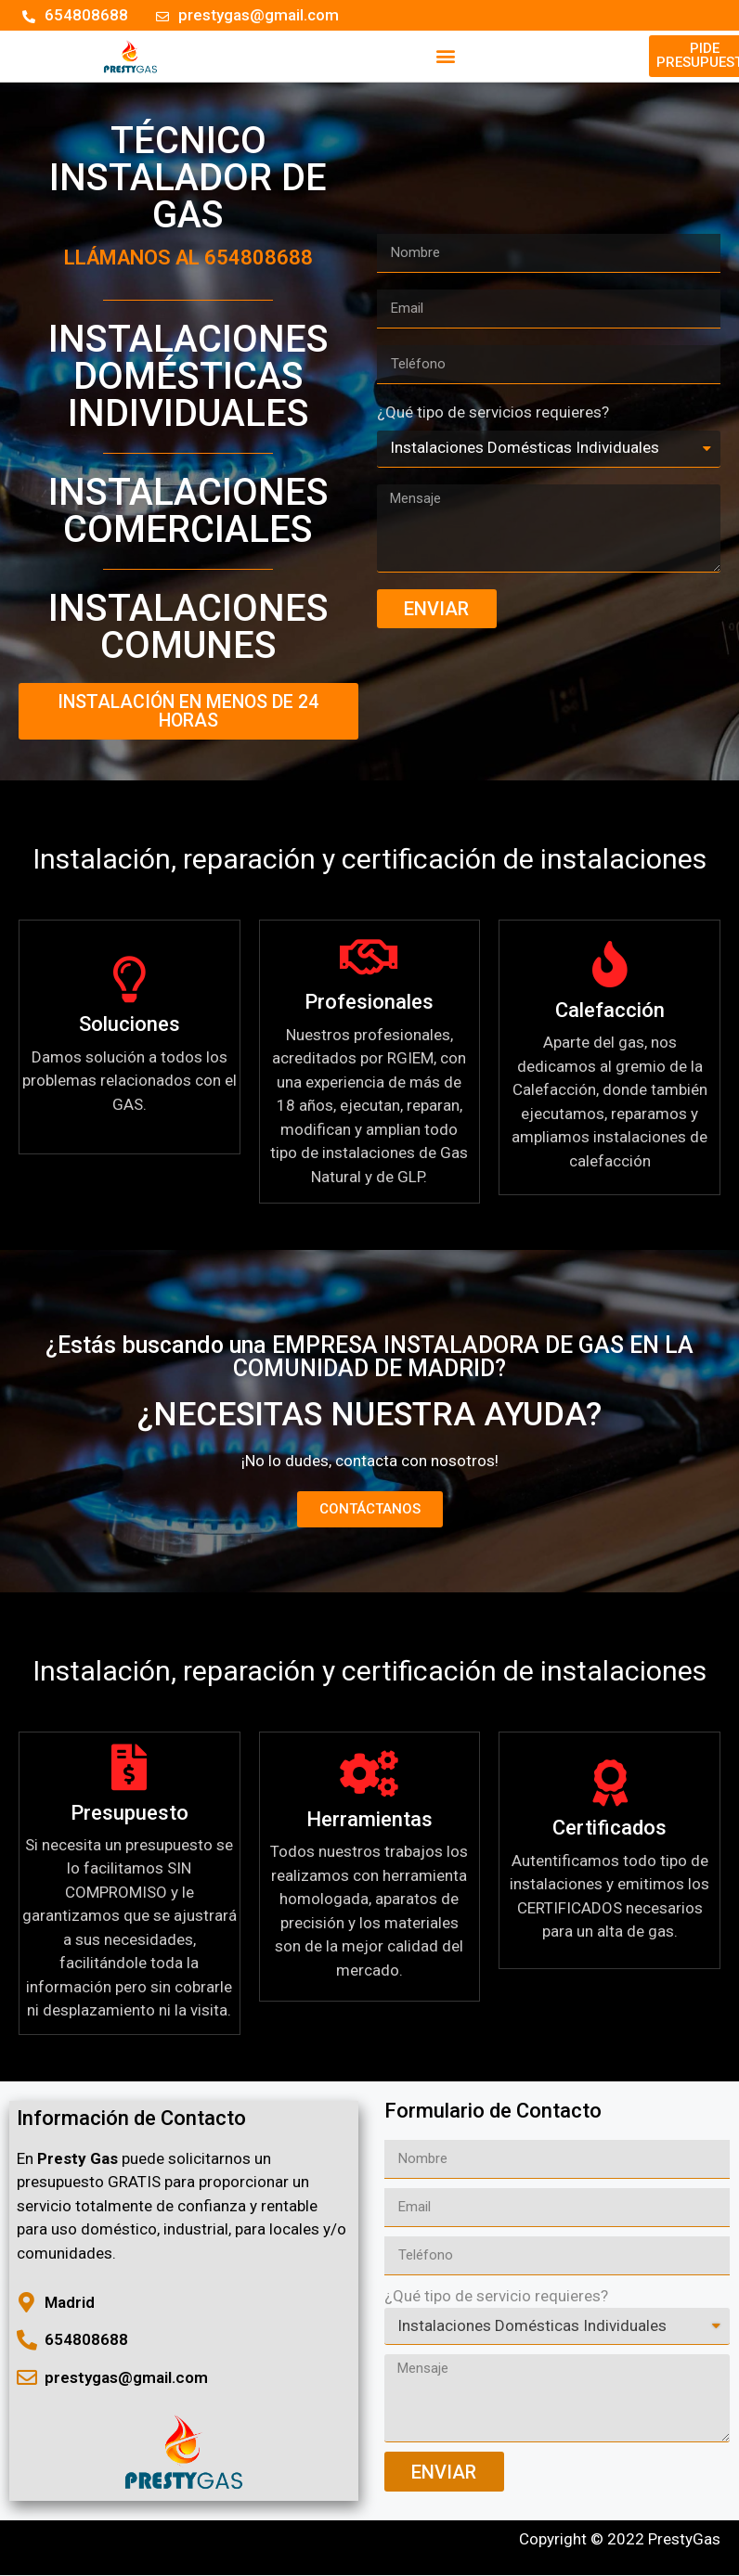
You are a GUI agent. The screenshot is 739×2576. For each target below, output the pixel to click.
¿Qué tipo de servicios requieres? (493, 417)
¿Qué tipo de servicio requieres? (496, 2303)
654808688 (258, 261)
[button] (445, 58)
